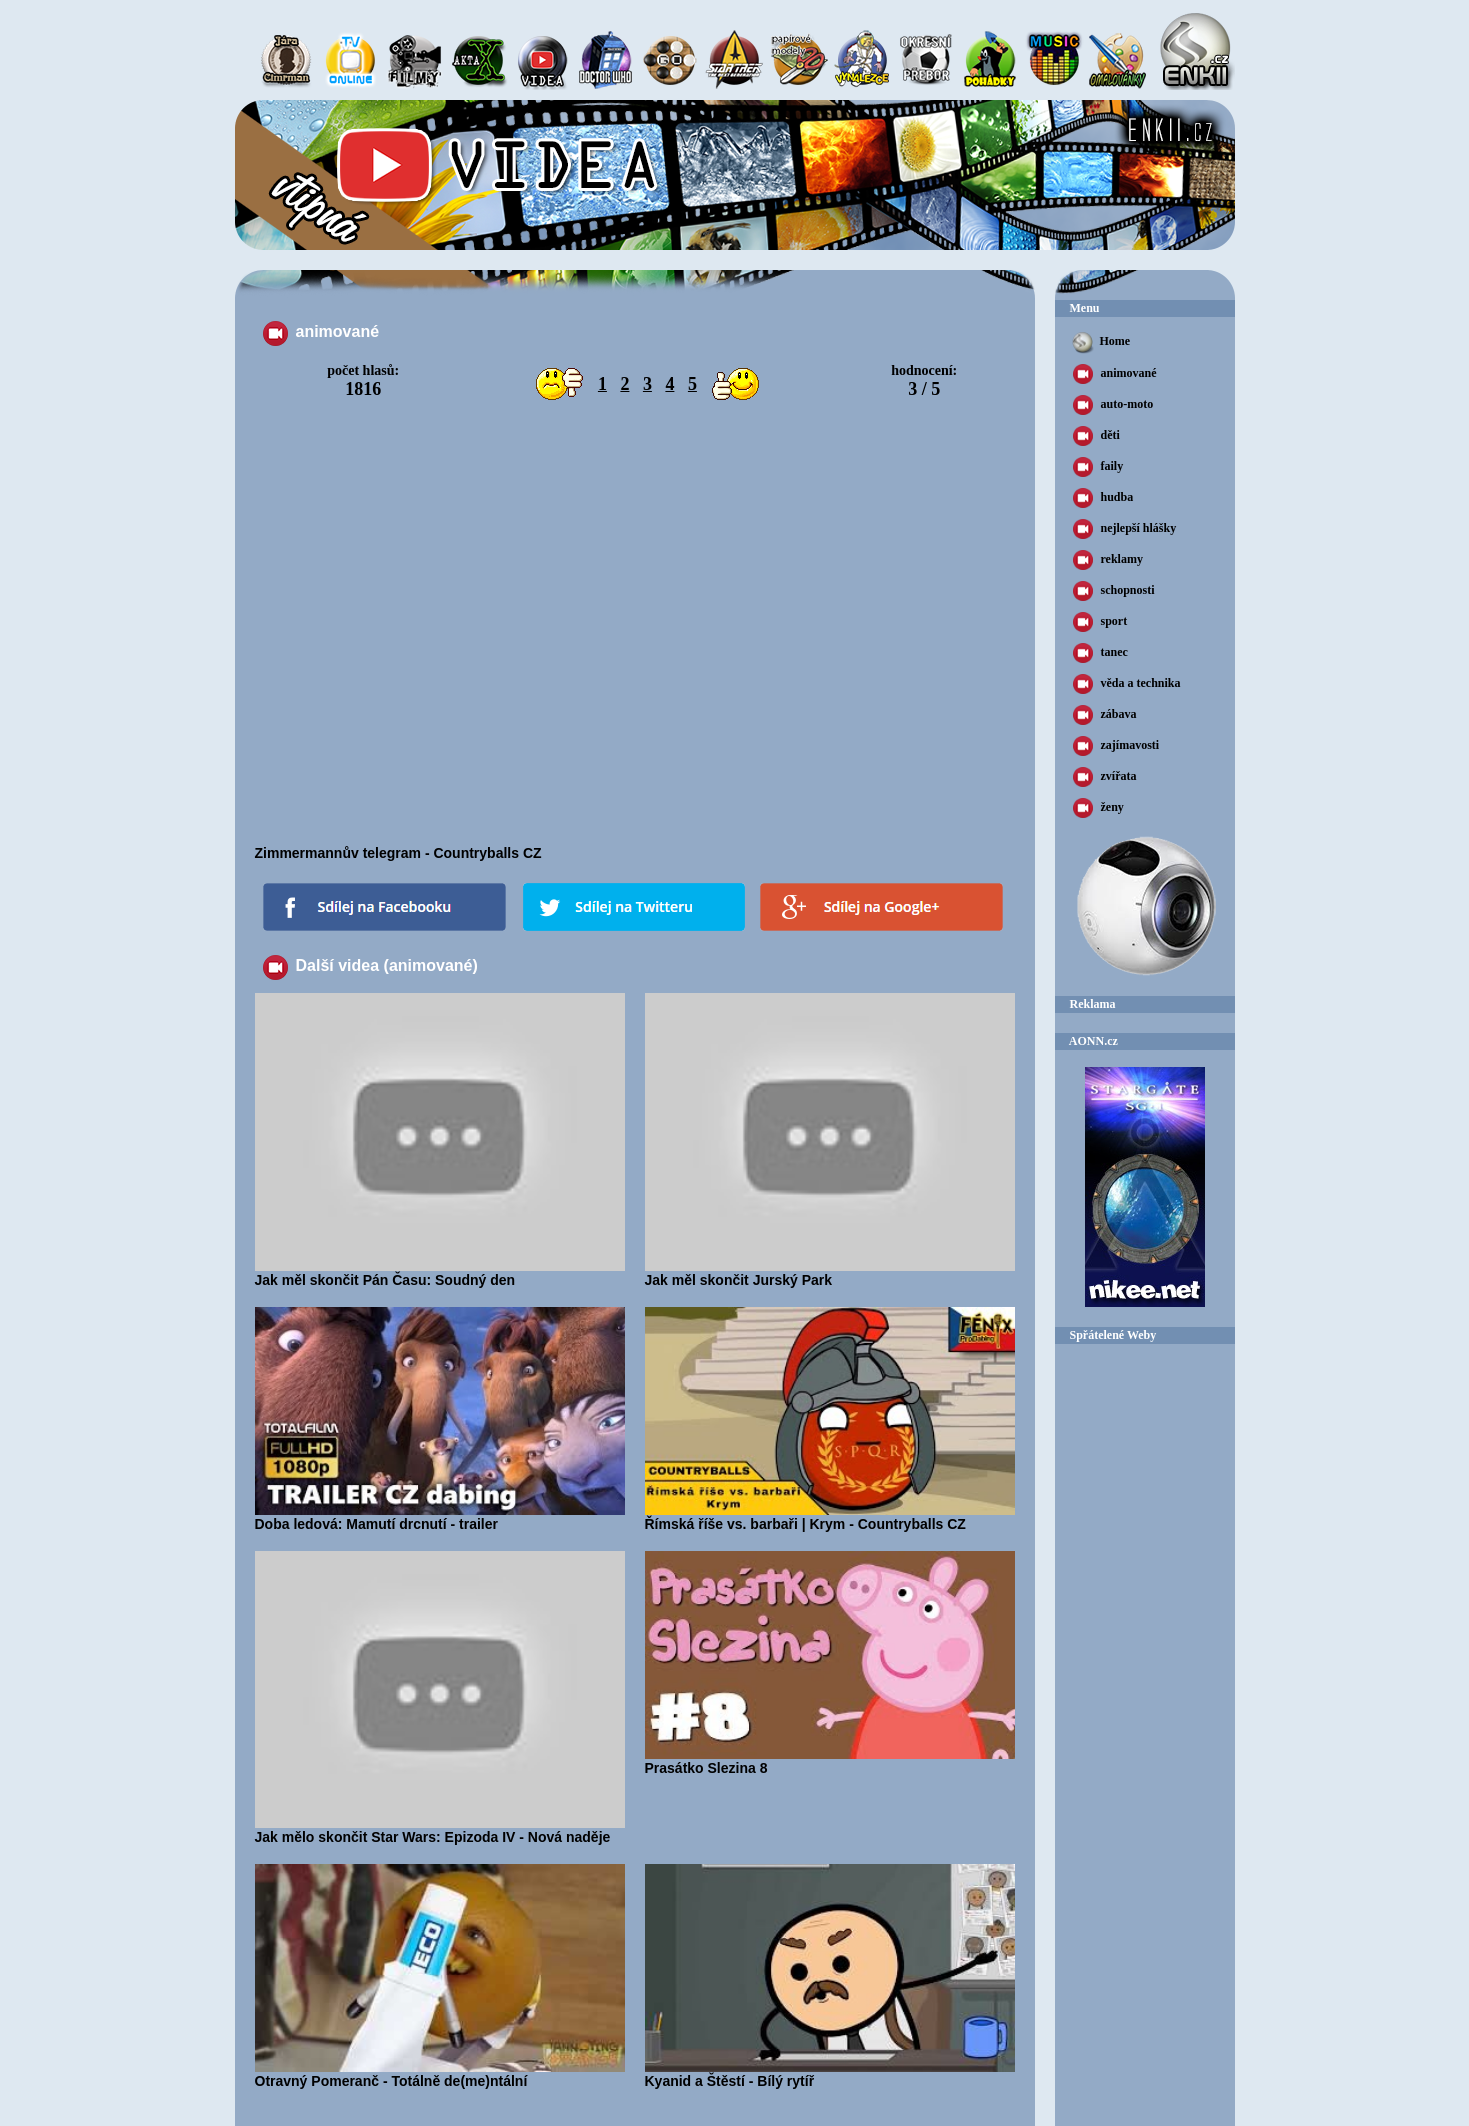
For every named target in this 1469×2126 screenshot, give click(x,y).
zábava (1105, 715)
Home (1100, 342)
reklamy (1108, 560)
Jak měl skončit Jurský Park (830, 1273)
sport (1100, 622)
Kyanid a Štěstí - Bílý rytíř (830, 2074)
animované (1115, 374)
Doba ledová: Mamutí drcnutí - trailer (440, 1517)
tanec (1100, 653)
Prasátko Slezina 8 (830, 1761)
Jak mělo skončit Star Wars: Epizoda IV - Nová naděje (440, 1830)
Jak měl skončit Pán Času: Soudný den (440, 1273)
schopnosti (1114, 591)
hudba (1103, 498)
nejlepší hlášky (1125, 529)
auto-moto (1113, 405)
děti (1096, 436)
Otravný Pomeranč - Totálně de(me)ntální (440, 2074)
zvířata (1105, 777)
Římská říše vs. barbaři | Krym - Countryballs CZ (830, 1517)
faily (1098, 467)
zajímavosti (1116, 746)
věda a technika (1127, 684)
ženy (1098, 808)
